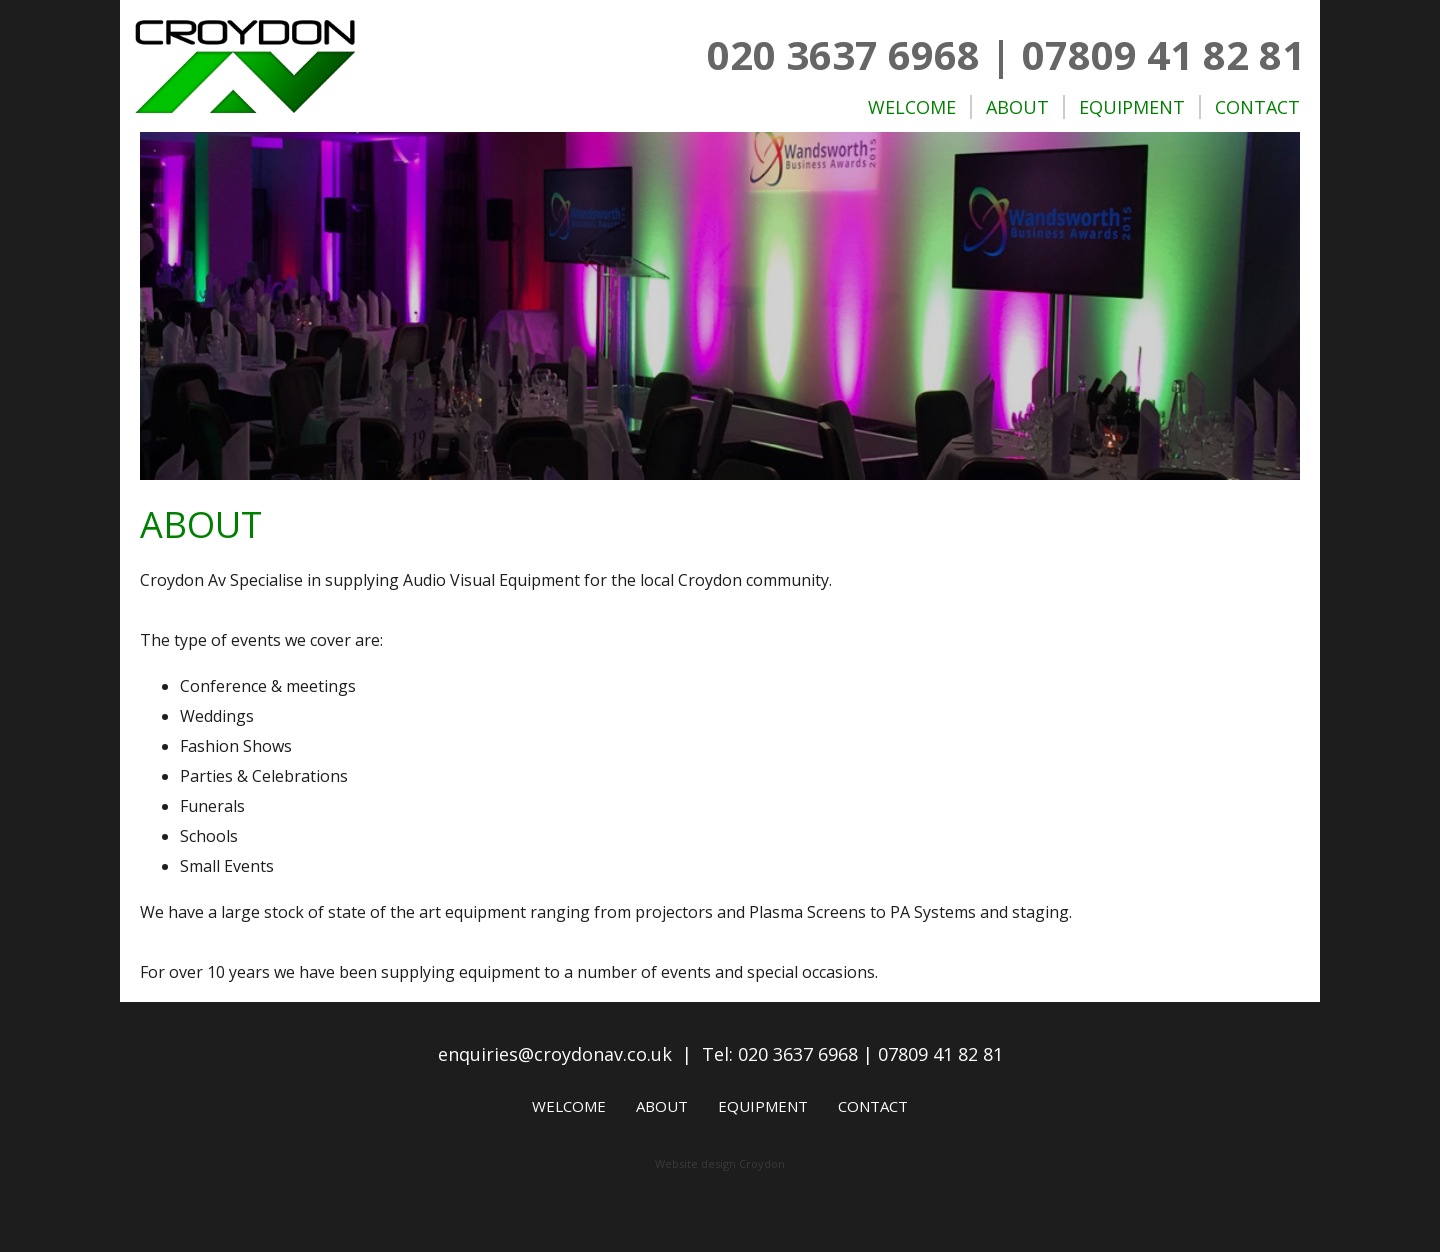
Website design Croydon (720, 1163)
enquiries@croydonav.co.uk (555, 1054)
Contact (1257, 107)
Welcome (912, 107)
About (1017, 107)
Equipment (1132, 107)
